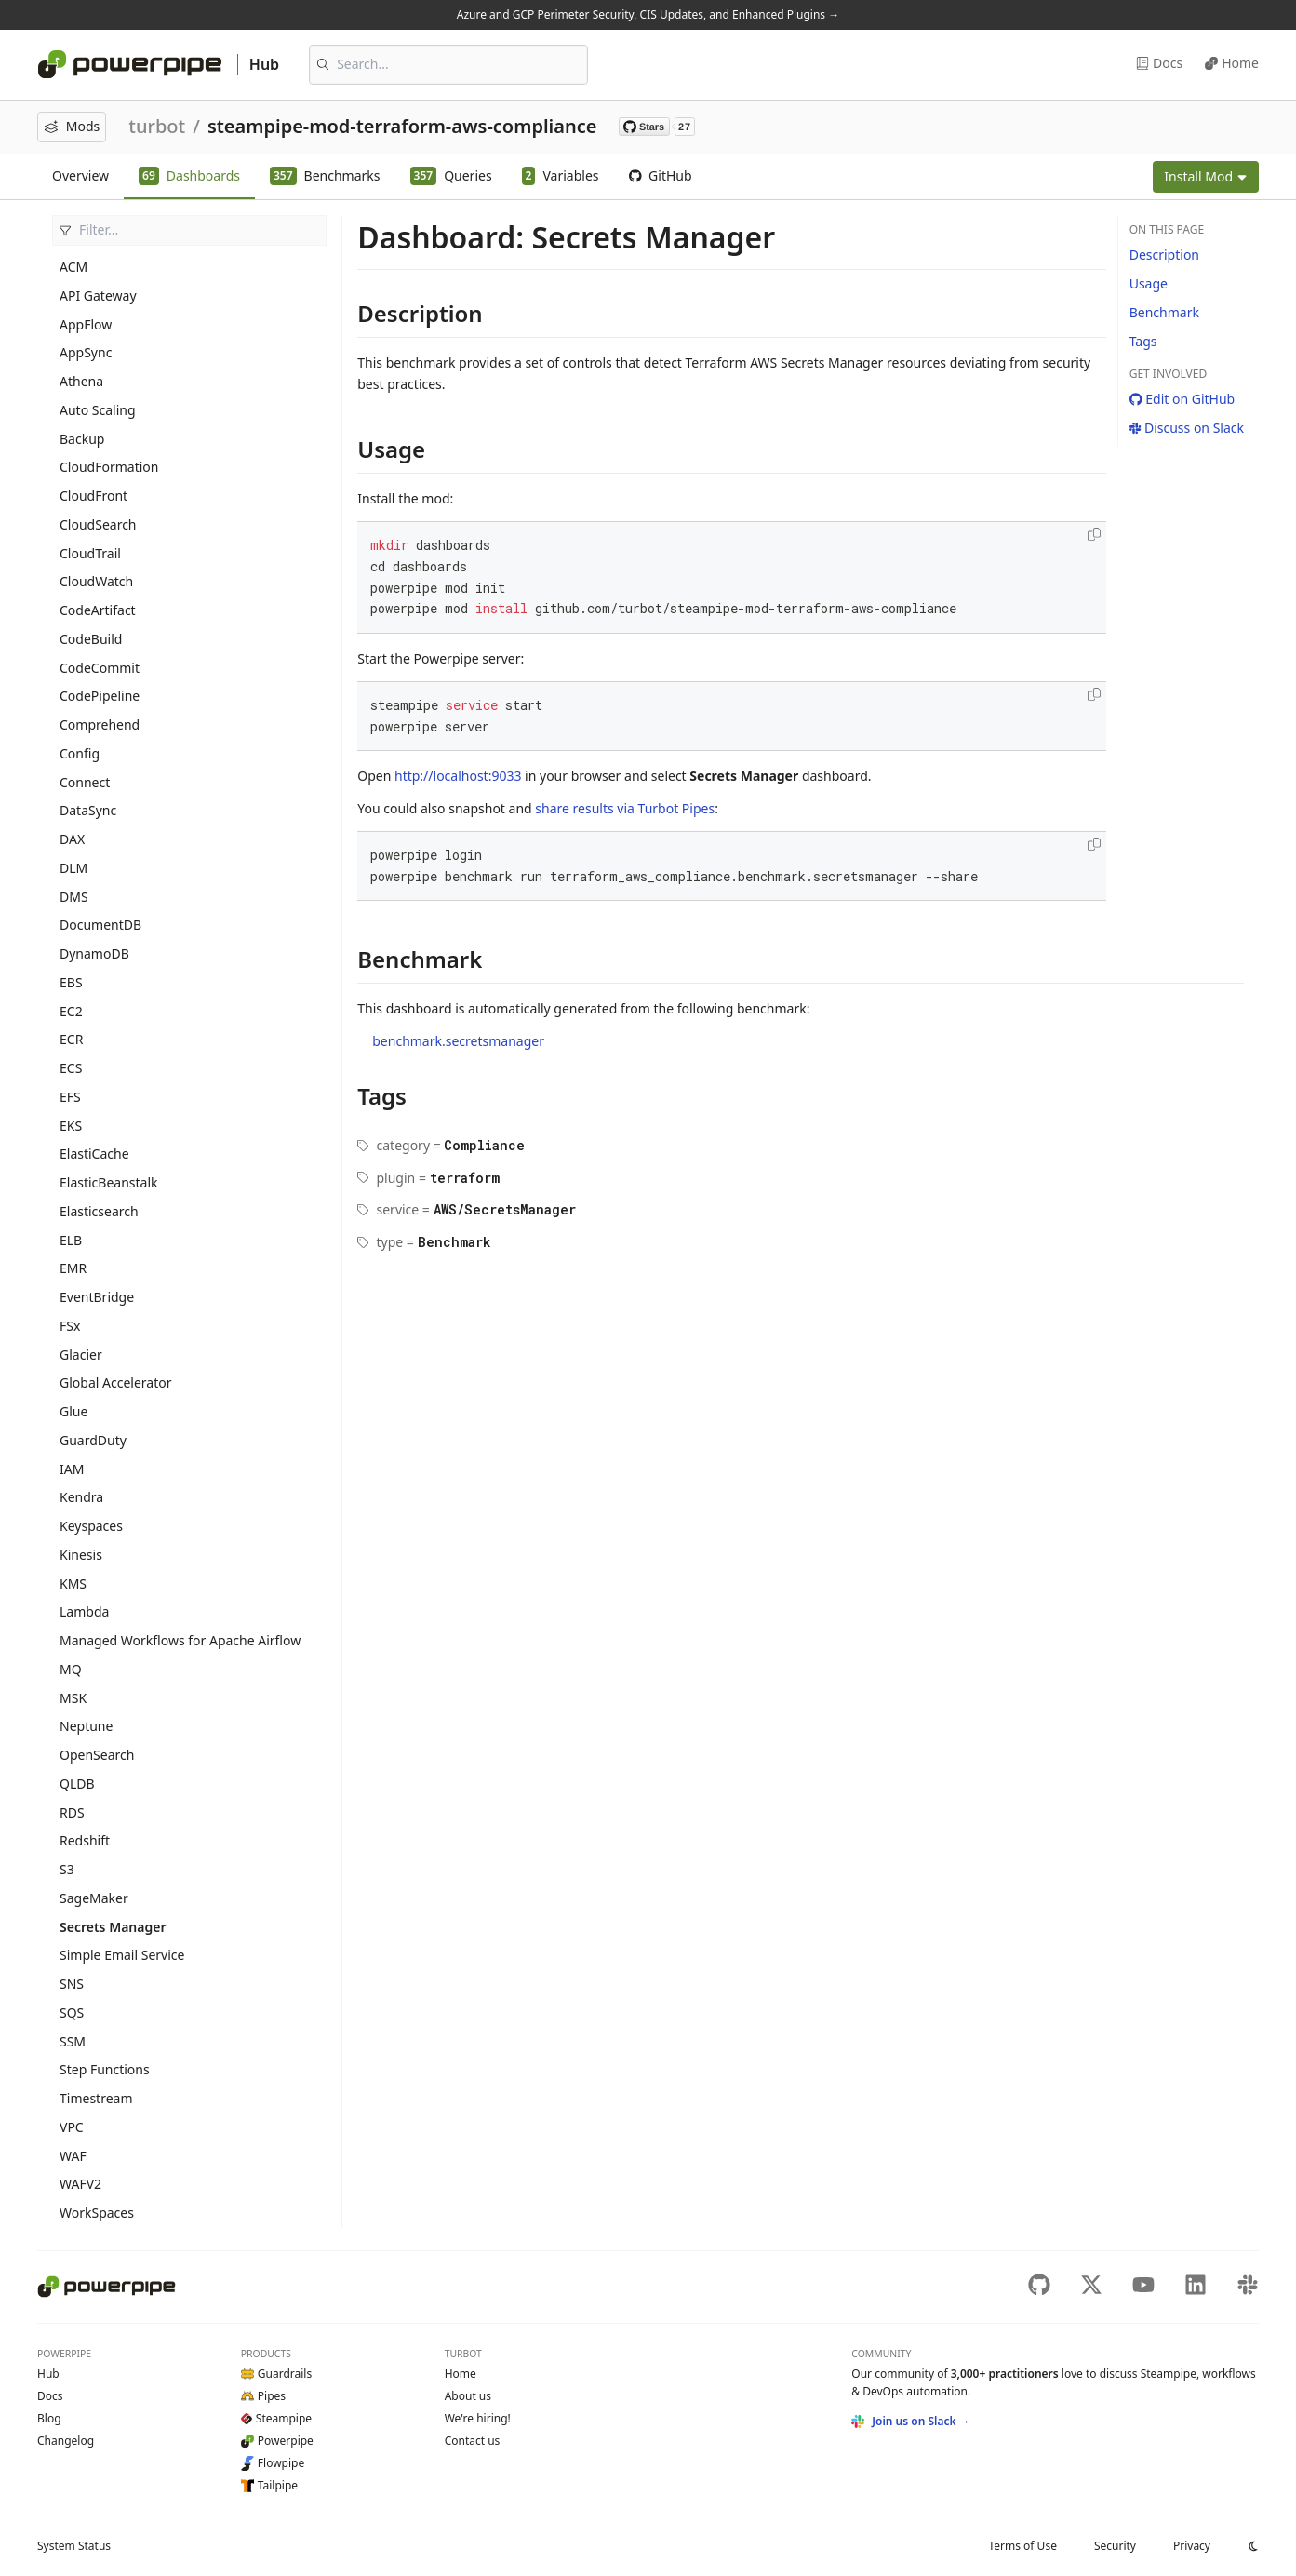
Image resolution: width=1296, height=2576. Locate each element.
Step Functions (105, 2069)
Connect (85, 782)
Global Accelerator (115, 1382)
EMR (73, 1268)
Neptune (86, 1726)
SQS (72, 2012)
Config (80, 753)
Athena (81, 381)
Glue (73, 1411)
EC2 (71, 1011)
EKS (71, 1125)
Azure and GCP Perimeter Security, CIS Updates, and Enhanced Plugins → (648, 14)
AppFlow (86, 324)
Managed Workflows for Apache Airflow (180, 1640)
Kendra (81, 1497)
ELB (71, 1240)
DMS (74, 897)
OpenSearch (97, 1755)
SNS (72, 1983)
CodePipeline (100, 695)
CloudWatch (96, 581)
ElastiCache (94, 1153)
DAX (72, 839)
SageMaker (94, 1898)
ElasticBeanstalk (109, 1182)
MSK (73, 1698)
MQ (71, 1669)
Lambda (84, 1611)
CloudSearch (98, 524)
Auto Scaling (98, 410)
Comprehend (100, 724)
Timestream (96, 2098)
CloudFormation (109, 467)
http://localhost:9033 (457, 776)
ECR (71, 1039)
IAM (72, 1469)
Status (74, 2546)
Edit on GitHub (1182, 399)
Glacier (81, 1354)
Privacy (1191, 2546)
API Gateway (98, 295)
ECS (71, 1068)
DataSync (88, 810)
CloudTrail (90, 553)
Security (1115, 2546)
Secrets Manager (113, 1927)
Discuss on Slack (1186, 427)
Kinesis (81, 1554)
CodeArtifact (98, 610)
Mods (72, 126)
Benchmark (1164, 312)
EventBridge (97, 1297)
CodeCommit (100, 668)
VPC (72, 2127)
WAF (73, 2156)
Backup (82, 439)
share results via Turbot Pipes (625, 808)
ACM (73, 266)
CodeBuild (91, 639)
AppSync (86, 352)
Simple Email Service (122, 1955)
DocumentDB (100, 924)
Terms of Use (1022, 2546)
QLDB (77, 1783)
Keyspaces (91, 1526)
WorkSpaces (97, 2212)
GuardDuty (93, 1440)
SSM (73, 2041)
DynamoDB (94, 953)
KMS (73, 1583)
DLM (73, 868)
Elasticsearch (99, 1211)
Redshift (85, 1840)
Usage (1148, 283)
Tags (1143, 341)
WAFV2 (80, 2184)
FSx (70, 1326)
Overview (80, 175)
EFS (70, 1097)
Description (1164, 254)
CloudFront (93, 495)
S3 (67, 1869)
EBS (71, 982)
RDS (72, 1812)
